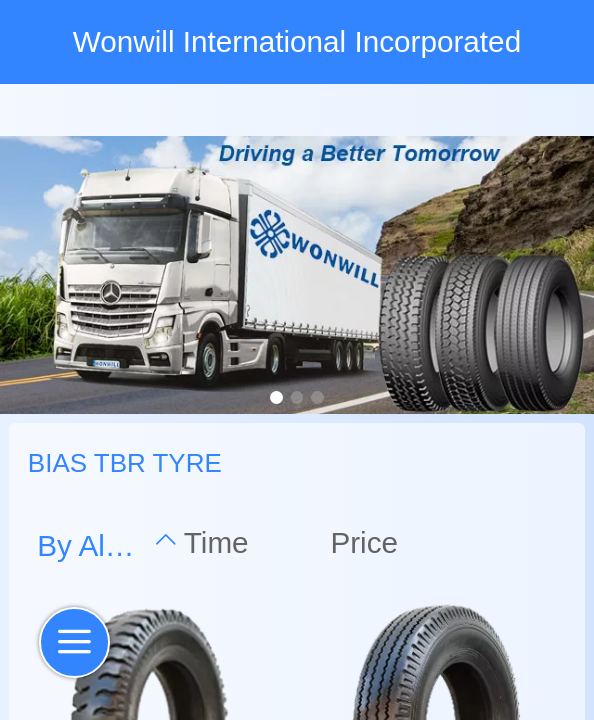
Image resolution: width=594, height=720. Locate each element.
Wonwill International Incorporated (297, 41)
